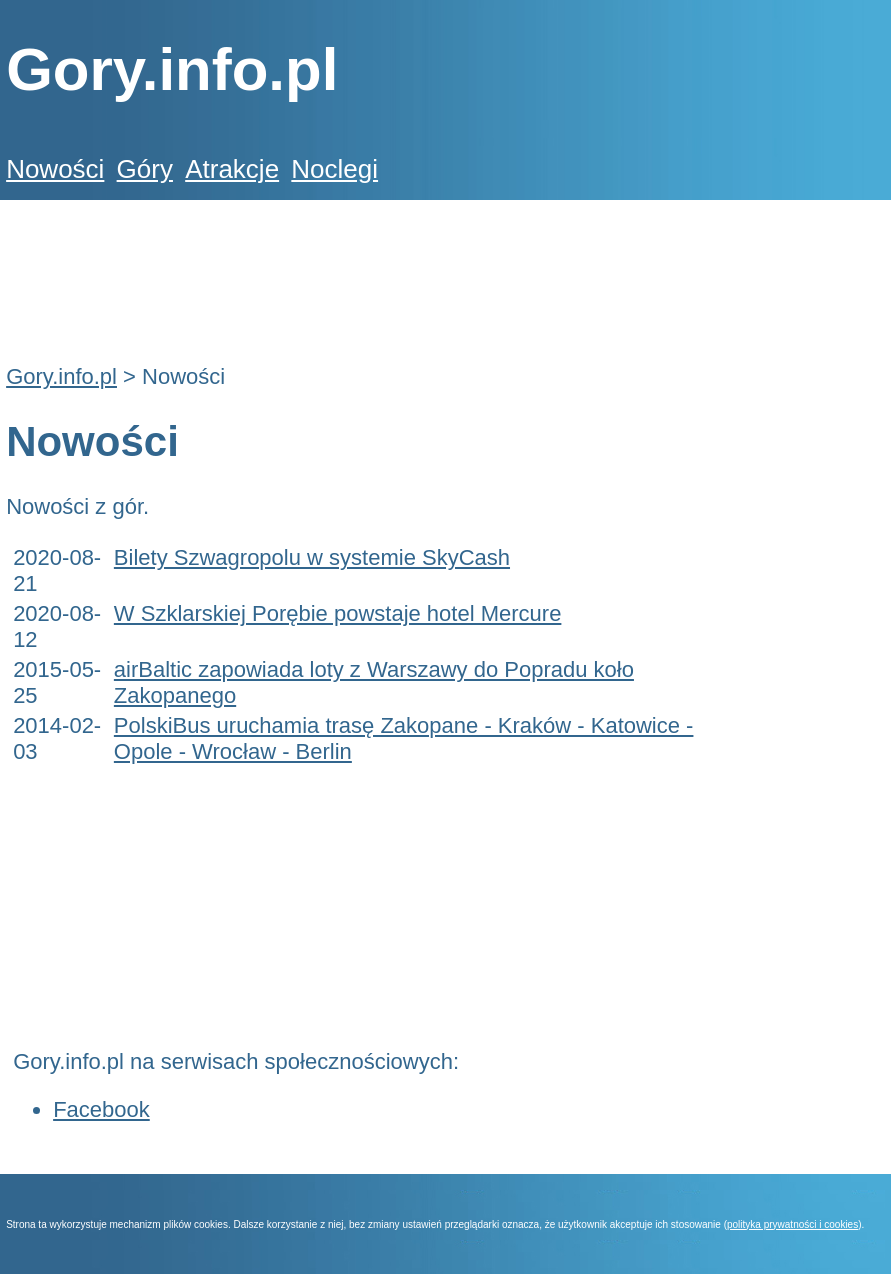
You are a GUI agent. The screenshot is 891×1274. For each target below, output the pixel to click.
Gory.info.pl (61, 376)
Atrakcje (232, 169)
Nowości (55, 169)
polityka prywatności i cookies (792, 1224)
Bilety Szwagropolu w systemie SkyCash (312, 557)
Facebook (101, 1109)
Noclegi (334, 169)
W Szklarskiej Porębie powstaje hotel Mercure (338, 613)
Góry (145, 169)
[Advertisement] (370, 271)
